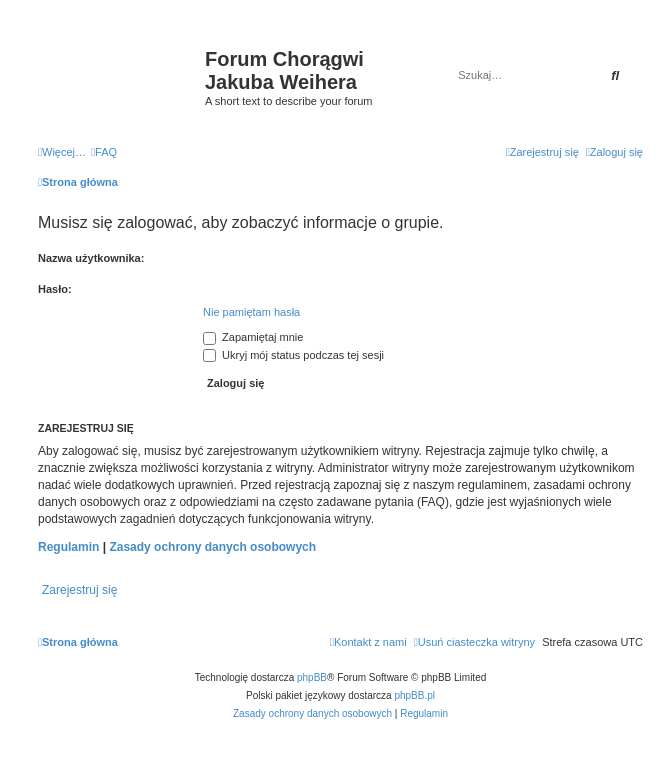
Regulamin (68, 547)
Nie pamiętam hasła (251, 312)
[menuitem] (104, 152)
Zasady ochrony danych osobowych (212, 547)
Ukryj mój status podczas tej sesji (293, 355)
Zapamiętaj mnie (253, 337)
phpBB (312, 677)
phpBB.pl (414, 695)
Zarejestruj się (79, 590)
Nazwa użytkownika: (91, 258)
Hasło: (55, 289)
